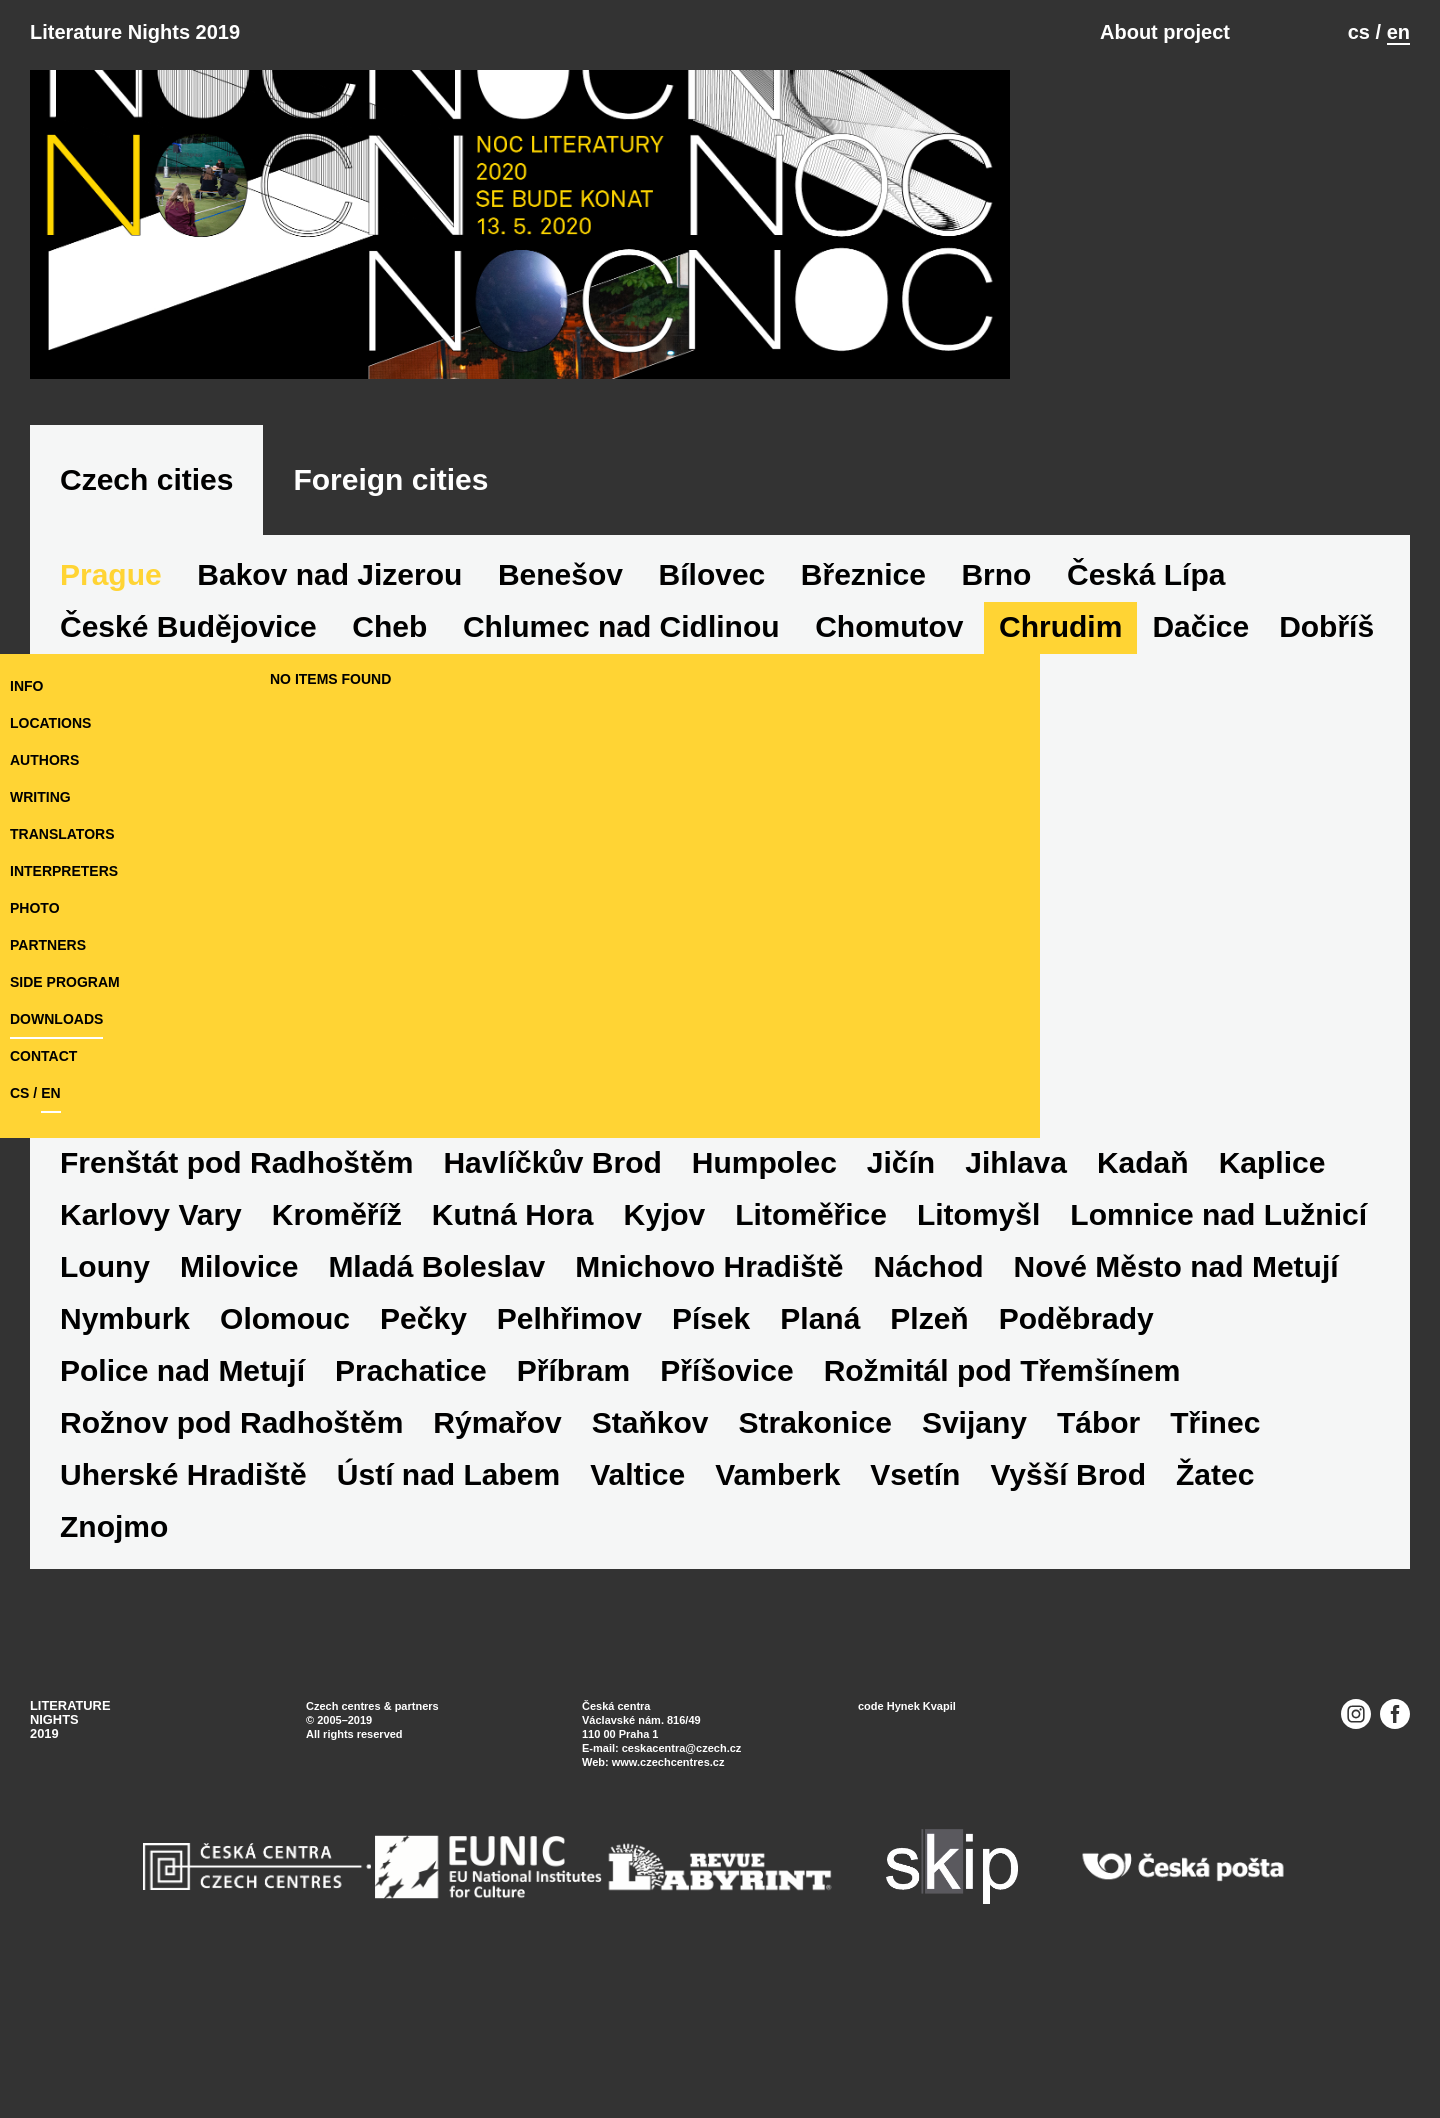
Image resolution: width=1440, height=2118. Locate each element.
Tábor (1098, 1549)
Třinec (1215, 1549)
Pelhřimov (569, 1445)
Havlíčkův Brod (552, 1289)
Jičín (901, 1289)
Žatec (1215, 1601)
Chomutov (889, 753)
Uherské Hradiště (183, 1601)
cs (1359, 32)
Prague (111, 701)
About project (1165, 32)
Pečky (423, 1445)
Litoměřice (811, 1341)
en (1398, 32)
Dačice (1200, 753)
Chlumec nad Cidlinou (621, 753)
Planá (820, 1445)
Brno (996, 701)
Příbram (573, 1497)
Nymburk (125, 1445)
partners (48, 1072)
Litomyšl (978, 1341)
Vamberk (777, 1601)
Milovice (239, 1393)
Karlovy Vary (151, 1341)
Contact (43, 1183)
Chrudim (1060, 753)
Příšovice (726, 1497)
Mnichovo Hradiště (709, 1393)
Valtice (637, 1601)
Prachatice (411, 1497)
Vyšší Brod (1068, 1601)
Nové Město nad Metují (1176, 1393)
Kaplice (1272, 1289)
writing (40, 924)
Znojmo (114, 1653)
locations (50, 850)
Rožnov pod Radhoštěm (231, 1549)
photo (35, 1035)
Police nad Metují (182, 1497)
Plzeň (929, 1445)
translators (62, 961)
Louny (105, 1393)
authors (44, 887)
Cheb (389, 753)
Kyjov (665, 1341)
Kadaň (1143, 1289)
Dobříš (1326, 753)
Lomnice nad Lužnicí (1218, 1341)
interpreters (64, 998)
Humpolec (764, 1289)
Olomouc (285, 1445)
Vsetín (915, 1601)
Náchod (929, 1393)
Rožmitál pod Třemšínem (1002, 1497)
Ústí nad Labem (448, 1601)
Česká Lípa (1146, 701)
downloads (56, 1146)
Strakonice (814, 1549)
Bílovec (712, 701)
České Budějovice (188, 753)
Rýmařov (497, 1549)
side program (65, 1109)
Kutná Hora (513, 1341)
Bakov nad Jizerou (329, 701)
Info (26, 813)
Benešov (560, 701)
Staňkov (650, 1549)
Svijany (974, 1549)
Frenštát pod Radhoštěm (236, 1289)
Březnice (863, 701)
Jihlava (1016, 1289)
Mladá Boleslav (436, 1393)
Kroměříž (337, 1341)
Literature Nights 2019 (135, 32)
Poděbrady (1076, 1445)
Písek (711, 1445)
